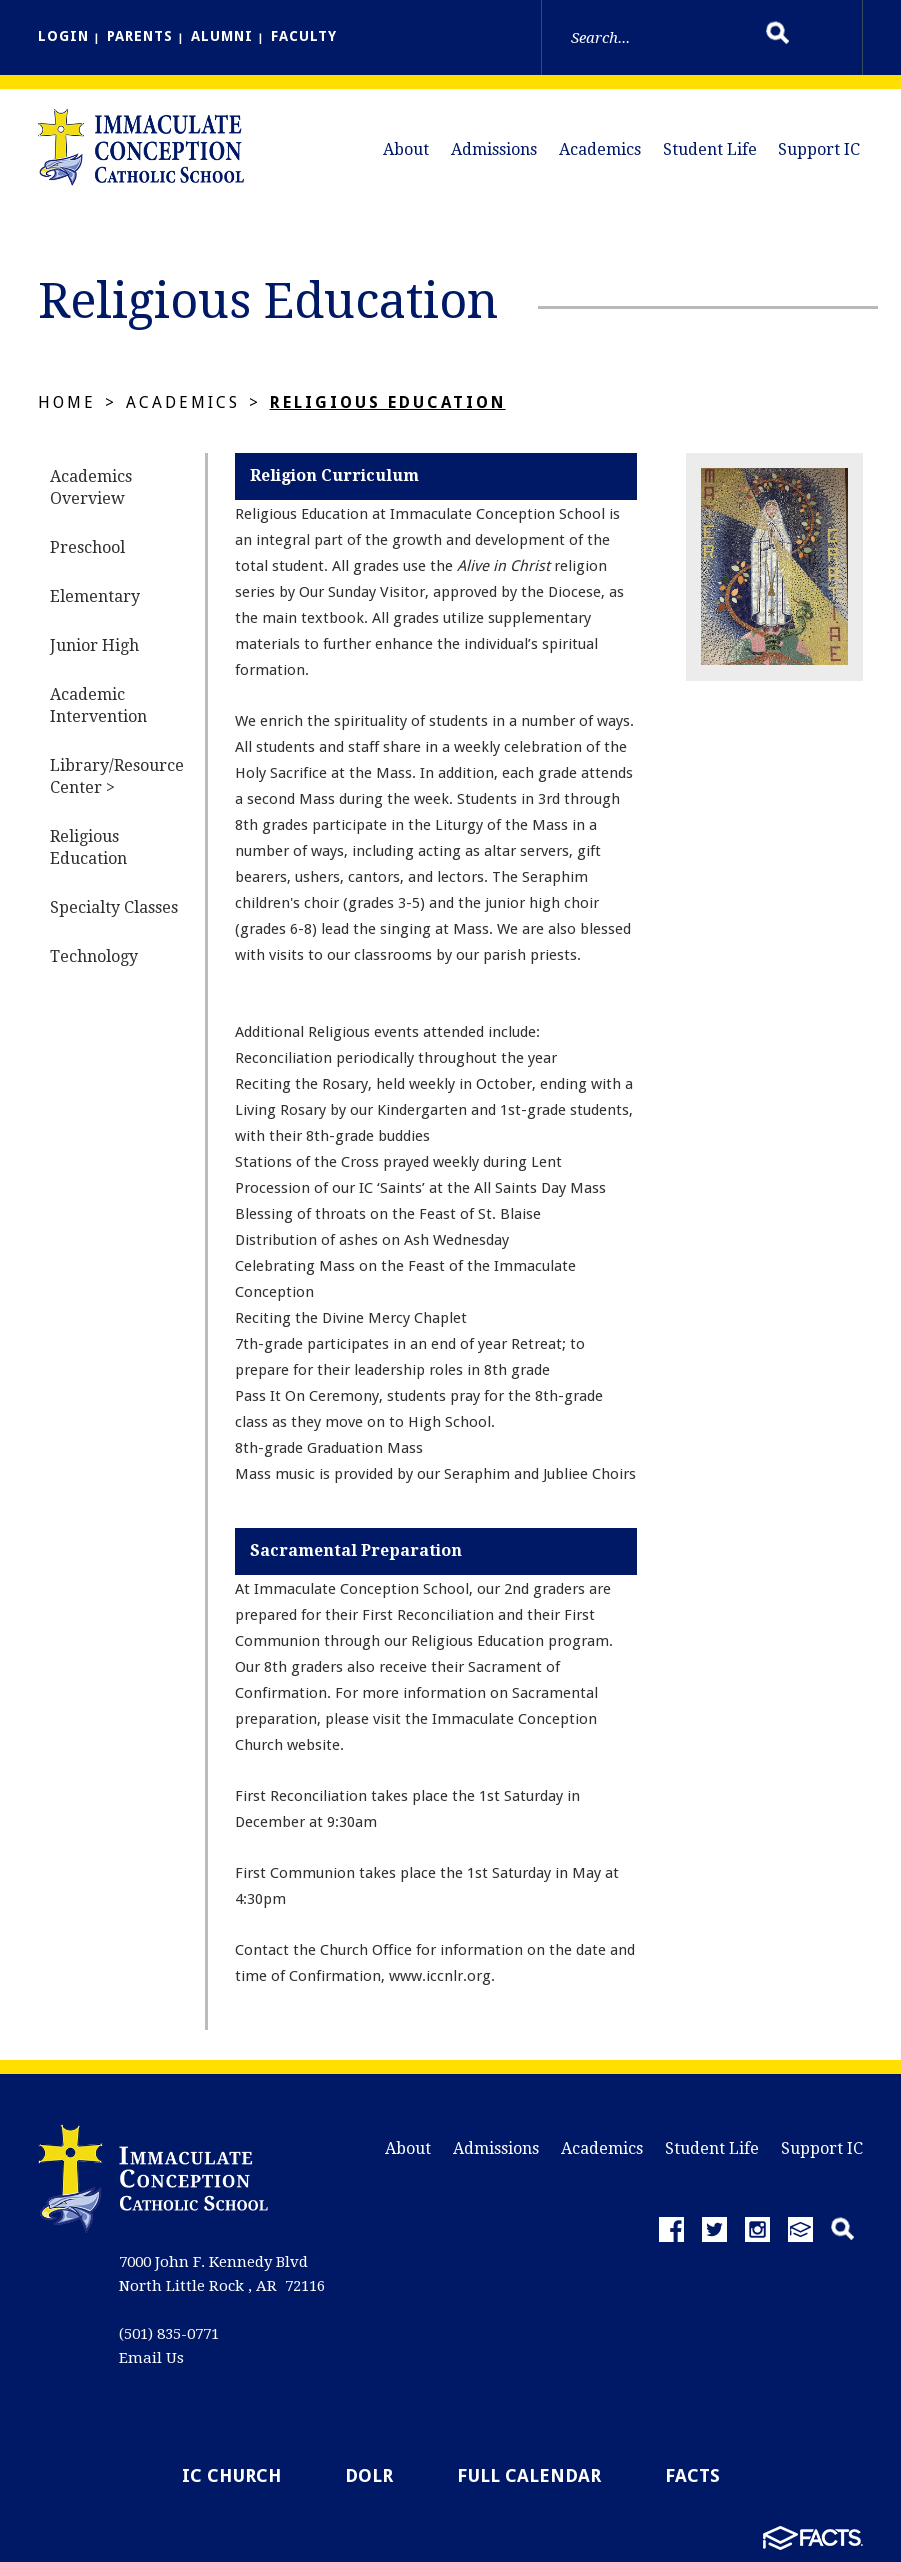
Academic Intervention (98, 705)
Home (67, 402)
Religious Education (388, 402)
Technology (94, 956)
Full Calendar (529, 2475)
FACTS (692, 2475)
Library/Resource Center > (117, 776)
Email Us (151, 2358)
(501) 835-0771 (169, 2334)
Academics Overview (91, 487)
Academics (600, 149)
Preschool (87, 547)
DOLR (369, 2475)
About (406, 149)
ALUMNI (222, 36)
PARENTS (140, 36)
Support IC (819, 149)
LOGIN (63, 36)
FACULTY (304, 36)
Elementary (95, 596)
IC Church (231, 2475)
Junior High (94, 645)
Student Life (710, 149)
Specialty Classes (114, 907)
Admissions (494, 149)
